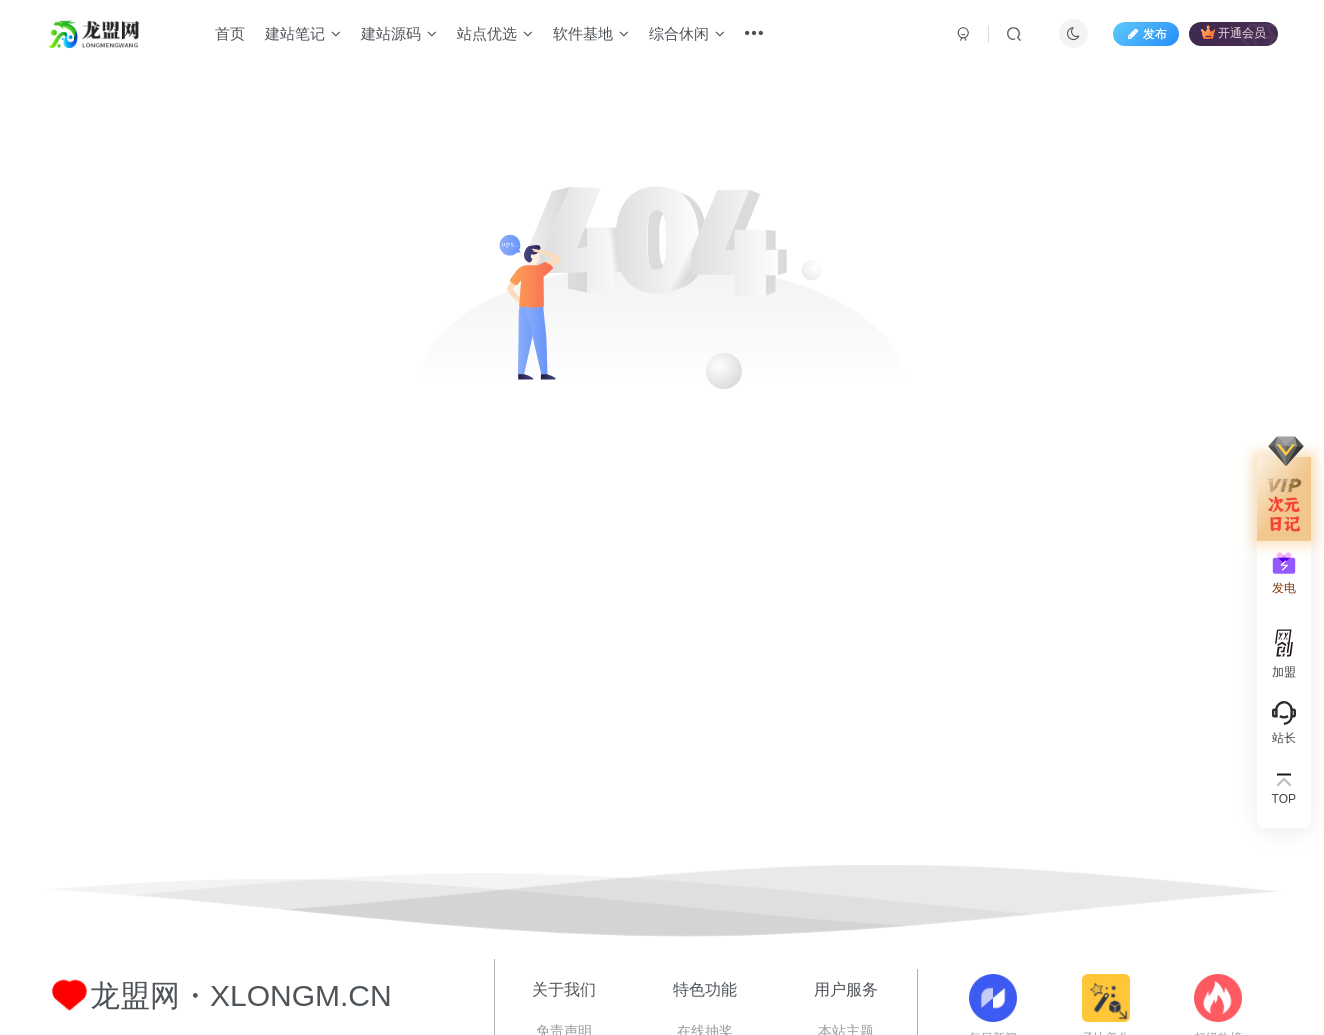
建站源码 (399, 33)
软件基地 (591, 33)
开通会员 (1233, 32)
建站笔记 (303, 33)
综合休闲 (687, 33)
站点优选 (495, 33)
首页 (230, 33)
